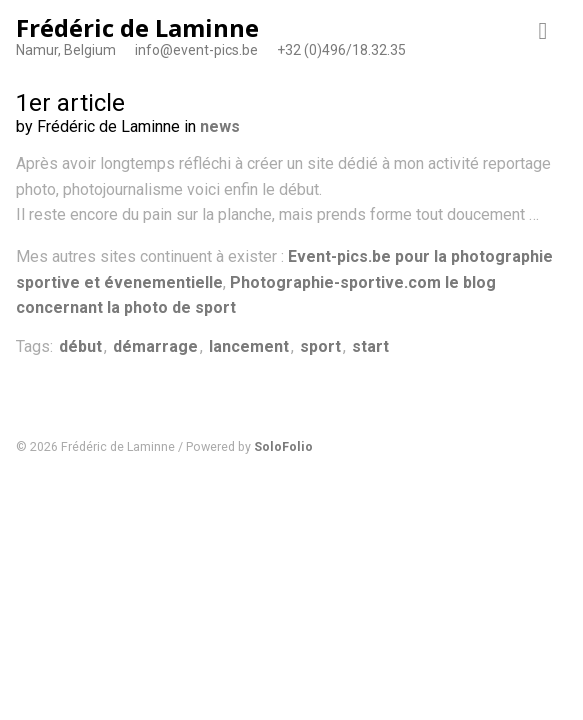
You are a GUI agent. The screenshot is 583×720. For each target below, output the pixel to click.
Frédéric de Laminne (137, 27)
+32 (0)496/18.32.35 (341, 50)
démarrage (155, 346)
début (80, 346)
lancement (249, 346)
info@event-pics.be (196, 50)
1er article (70, 103)
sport (320, 346)
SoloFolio (283, 446)
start (370, 346)
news (220, 126)
